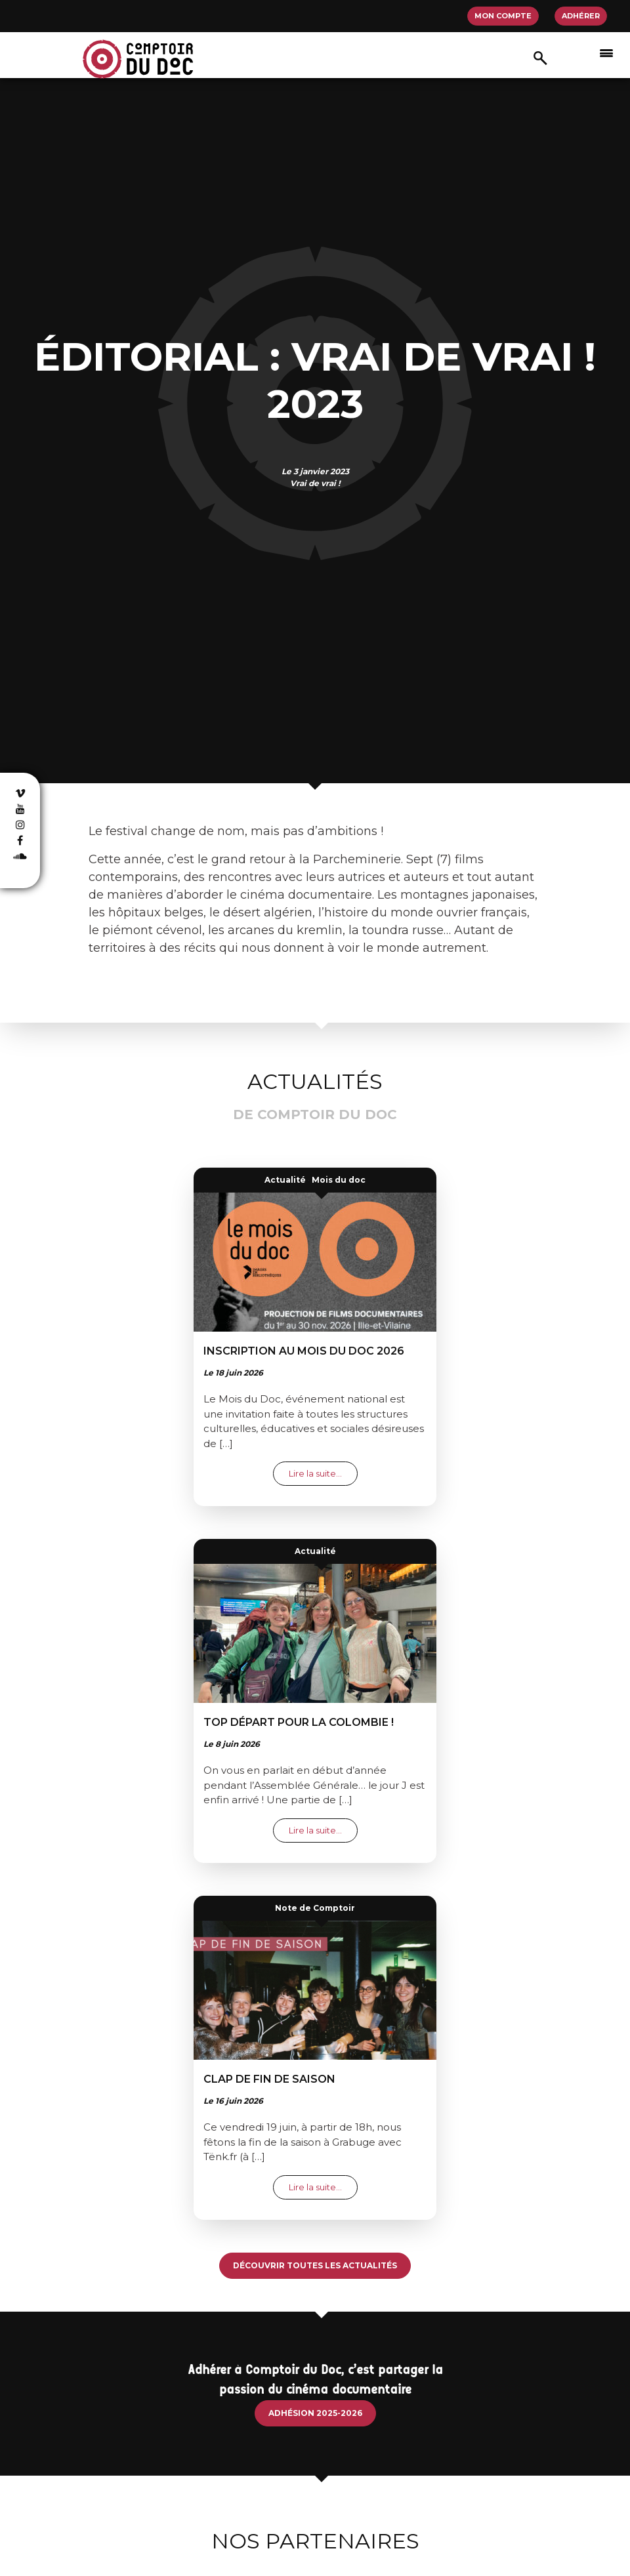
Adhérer (581, 15)
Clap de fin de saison (269, 2079)
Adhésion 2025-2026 (315, 2413)
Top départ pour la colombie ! (298, 1722)
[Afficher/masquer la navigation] (606, 52)
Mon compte (503, 15)
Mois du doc (339, 1180)
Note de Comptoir (315, 1908)
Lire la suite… (323, 1473)
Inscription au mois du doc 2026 (303, 1351)
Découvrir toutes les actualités (315, 2265)
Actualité (285, 1180)
